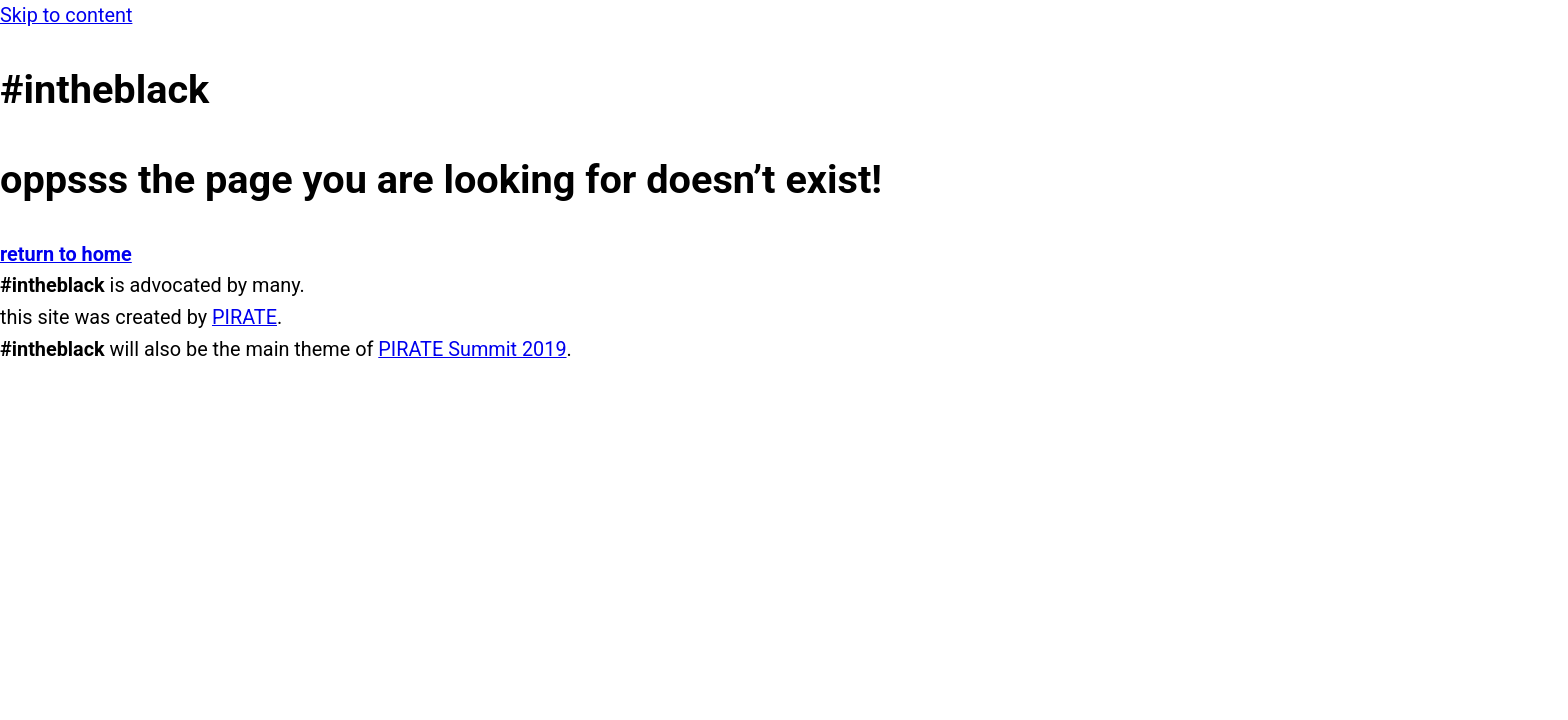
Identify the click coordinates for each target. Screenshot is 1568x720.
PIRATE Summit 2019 (472, 349)
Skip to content (66, 15)
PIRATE (244, 317)
